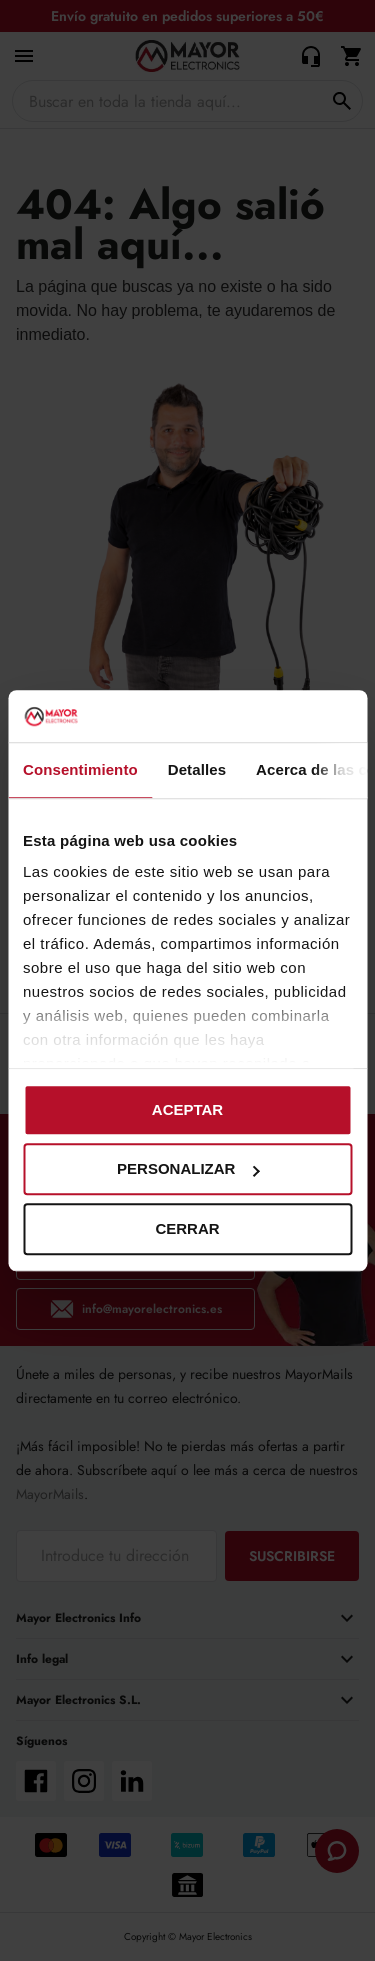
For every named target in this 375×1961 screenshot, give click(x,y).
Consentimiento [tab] (80, 769)
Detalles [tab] (197, 769)
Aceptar (187, 1109)
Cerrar (187, 1228)
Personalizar (188, 1169)
